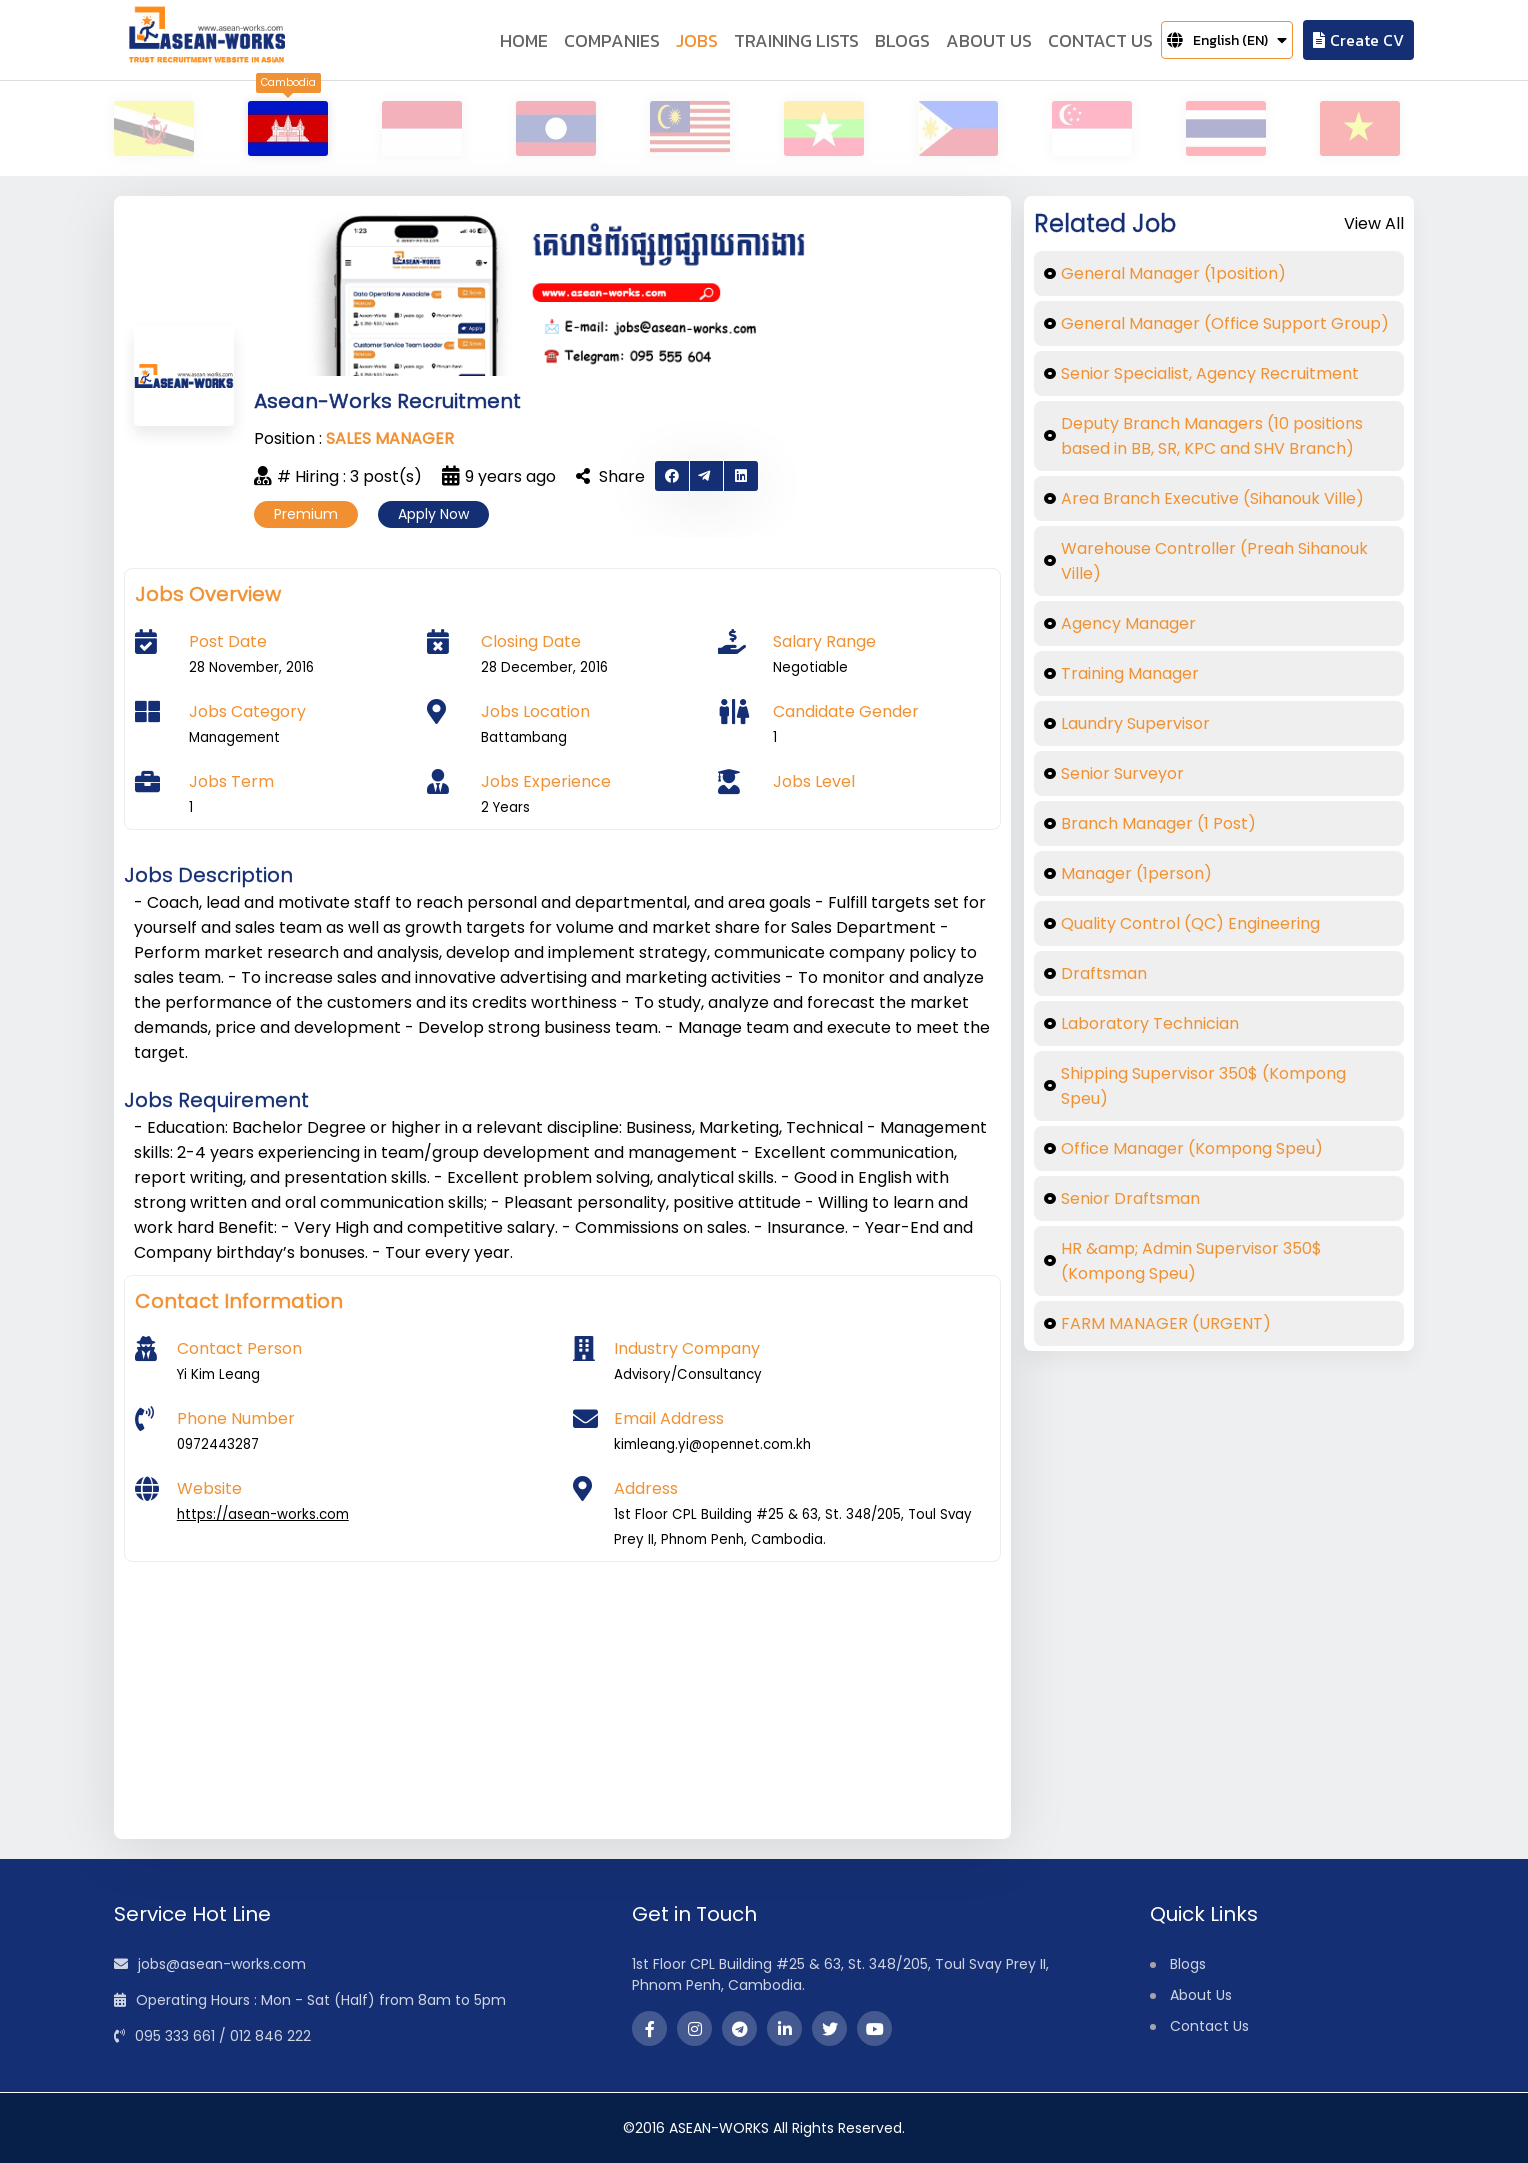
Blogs (1188, 1964)
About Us (1201, 1995)
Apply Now (433, 514)
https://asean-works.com (263, 1514)
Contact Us (1209, 2026)
